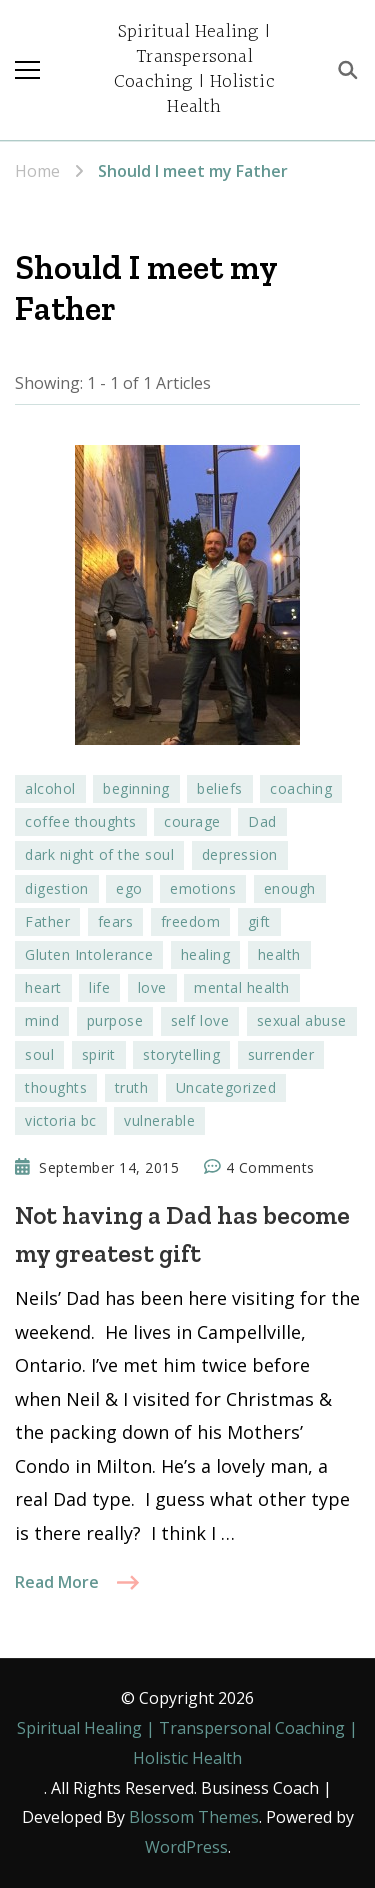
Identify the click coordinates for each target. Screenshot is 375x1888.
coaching (301, 788)
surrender (281, 1054)
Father (47, 921)
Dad (262, 821)
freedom (191, 921)
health (279, 954)
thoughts (56, 1087)
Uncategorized (226, 1087)
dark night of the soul (99, 854)
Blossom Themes (194, 1817)
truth (132, 1087)
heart (43, 987)
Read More (57, 1582)
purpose (115, 1020)
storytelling (181, 1054)
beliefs (220, 788)
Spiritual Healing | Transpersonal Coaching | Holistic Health (194, 69)
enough (290, 888)
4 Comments (270, 1168)
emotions (203, 888)
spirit (99, 1054)
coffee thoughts (81, 821)
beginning (136, 788)
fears (116, 921)
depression (240, 854)
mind (42, 1020)
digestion (57, 888)
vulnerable (159, 1120)
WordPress (186, 1847)
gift (259, 921)
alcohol (50, 788)
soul (39, 1054)
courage (192, 821)
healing (206, 954)
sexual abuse (302, 1020)
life (99, 987)
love (152, 987)
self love (200, 1020)
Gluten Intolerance (89, 954)
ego (129, 888)
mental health (242, 987)
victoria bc (61, 1120)
